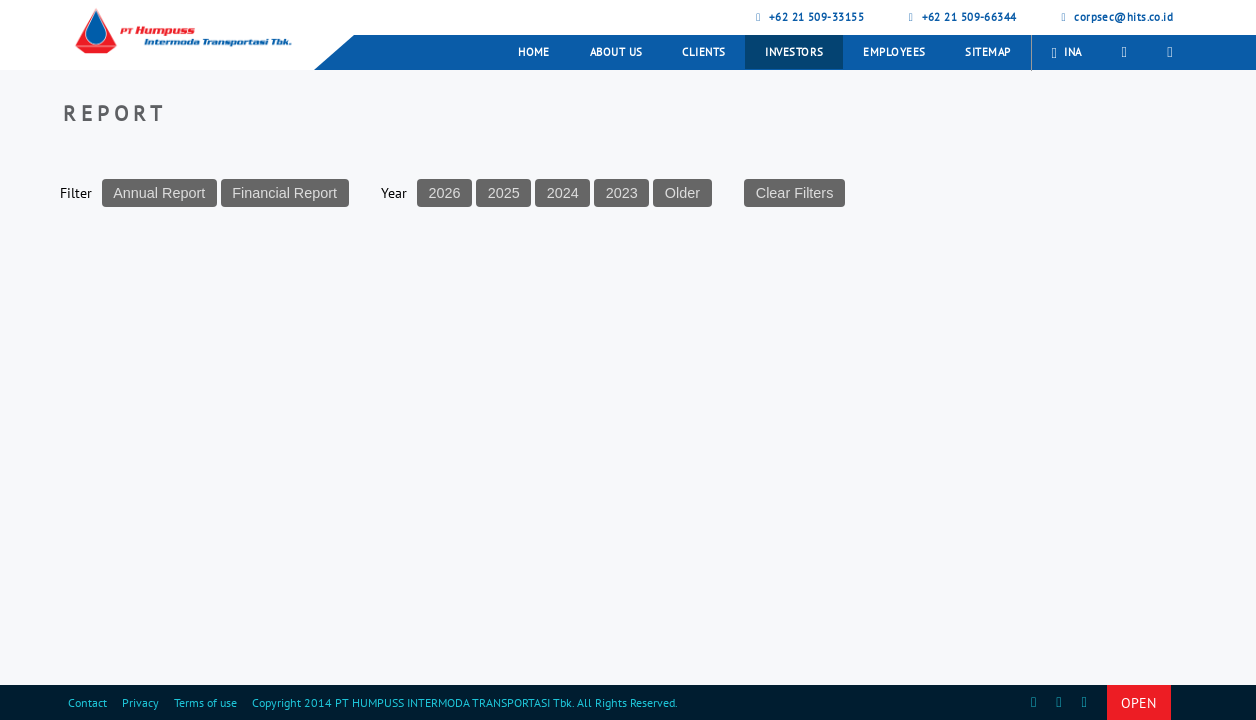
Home (534, 52)
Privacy (140, 702)
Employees (894, 52)
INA (1067, 53)
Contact (87, 702)
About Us (616, 52)
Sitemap (987, 52)
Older (682, 193)
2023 (622, 193)
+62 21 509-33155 (807, 17)
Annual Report (159, 193)
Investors (794, 52)
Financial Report (284, 193)
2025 (504, 193)
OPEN (1138, 702)
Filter (76, 192)
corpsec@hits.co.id (1115, 17)
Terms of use (205, 702)
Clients (703, 52)
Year (394, 192)
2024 (563, 193)
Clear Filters (795, 193)
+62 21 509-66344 (960, 17)
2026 (445, 193)
